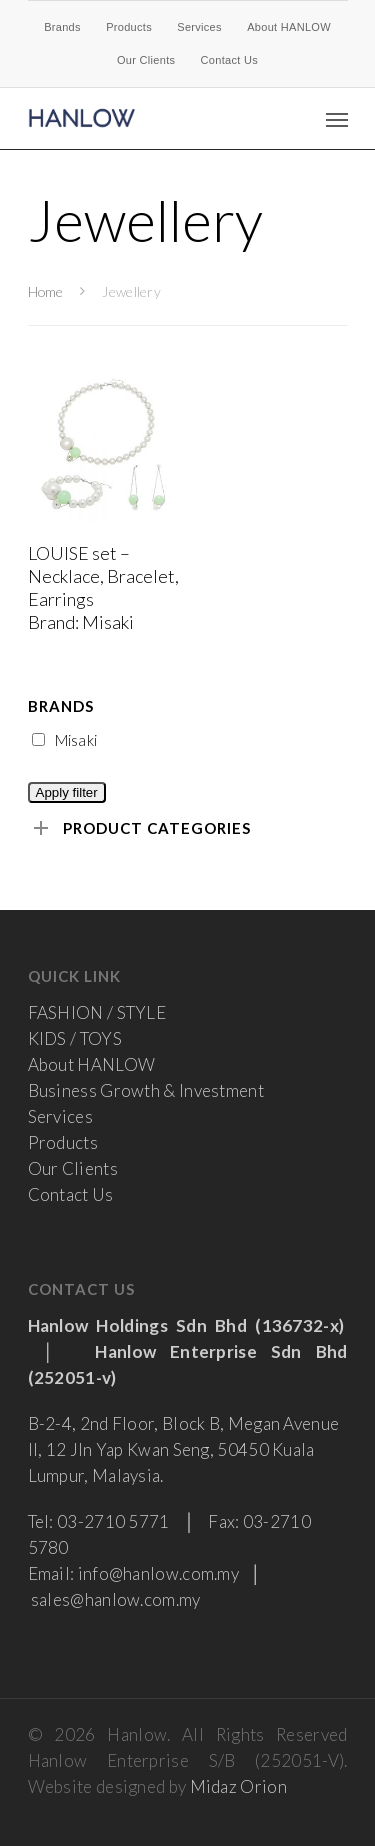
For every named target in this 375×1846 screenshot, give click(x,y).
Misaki (65, 740)
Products (129, 27)
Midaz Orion (238, 1786)
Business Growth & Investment (146, 1090)
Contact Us (229, 60)
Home (46, 291)
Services (199, 27)
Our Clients (146, 60)
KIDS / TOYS (75, 1038)
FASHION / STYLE (97, 1012)
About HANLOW (289, 27)
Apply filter (67, 792)
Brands (62, 27)
